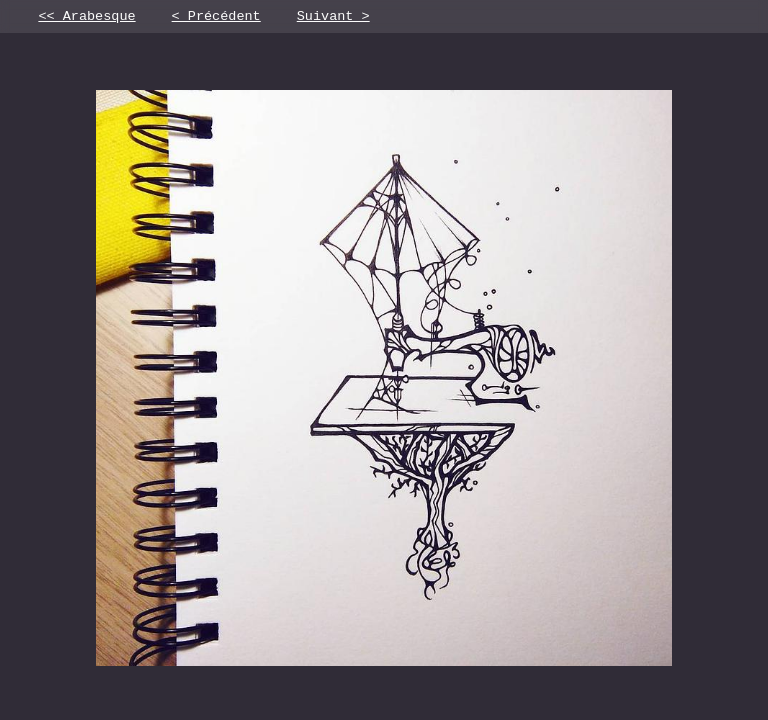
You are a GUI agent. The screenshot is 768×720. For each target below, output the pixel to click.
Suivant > (333, 18)
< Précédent (216, 18)
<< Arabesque (86, 18)
